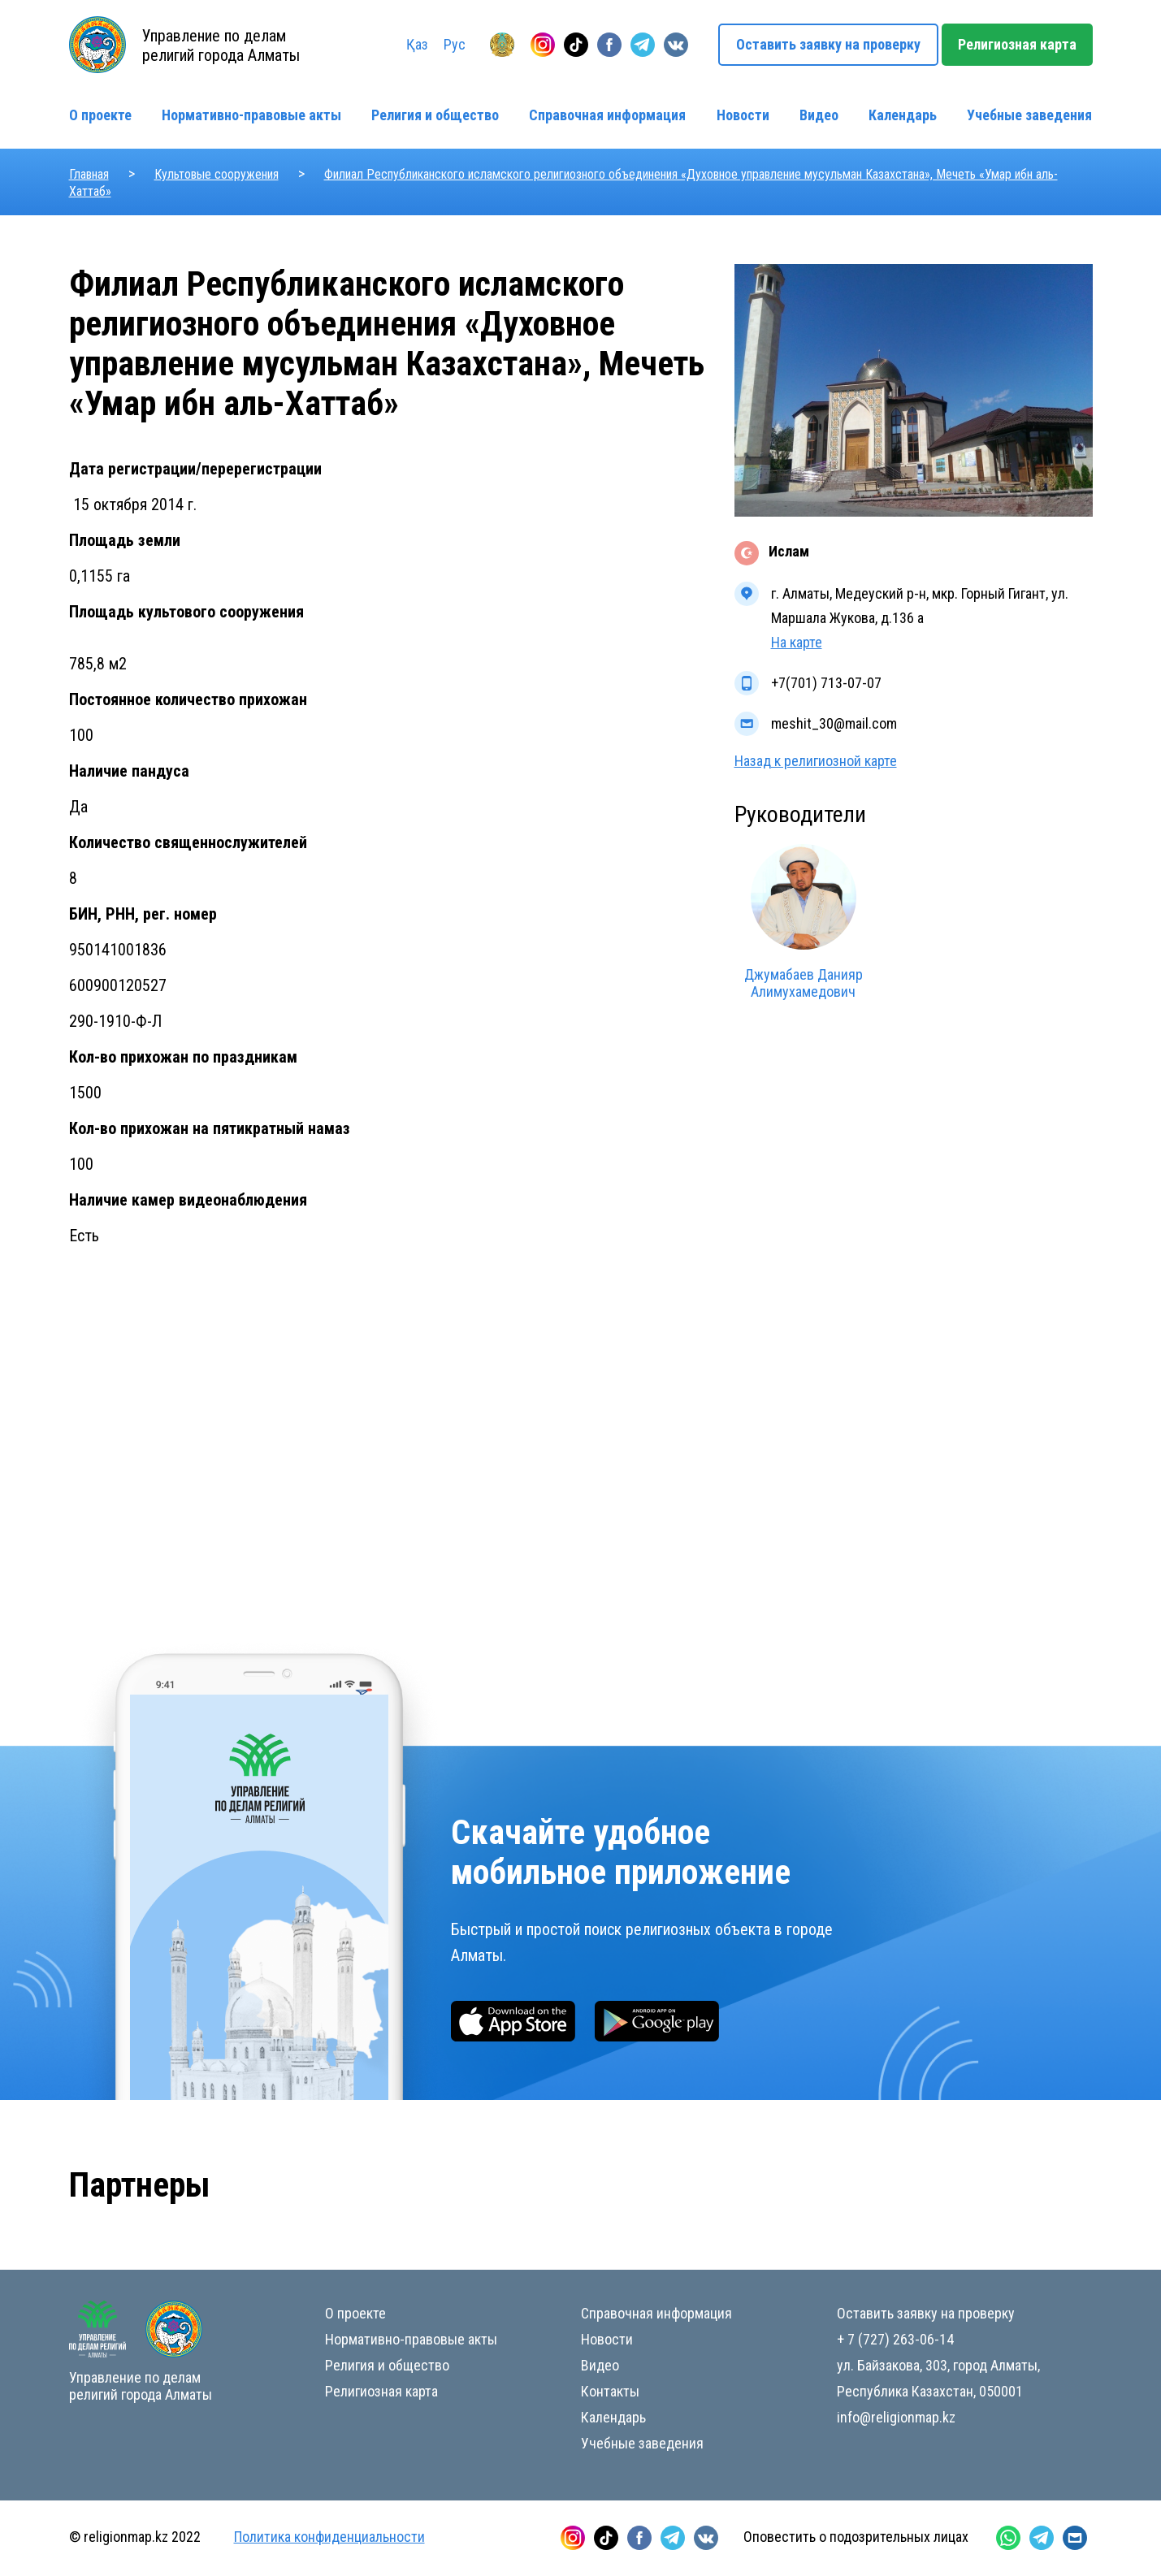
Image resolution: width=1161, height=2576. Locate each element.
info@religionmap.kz (896, 2417)
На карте (796, 642)
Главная (89, 174)
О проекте (100, 114)
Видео (818, 114)
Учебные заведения (1029, 114)
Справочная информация (607, 114)
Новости (743, 114)
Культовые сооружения (216, 174)
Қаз (417, 44)
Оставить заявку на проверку (828, 44)
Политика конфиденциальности (329, 2536)
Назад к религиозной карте (815, 760)
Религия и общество (435, 114)
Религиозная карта (1017, 44)
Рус (455, 44)
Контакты (610, 2391)
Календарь (903, 114)
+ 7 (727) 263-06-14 (895, 2339)
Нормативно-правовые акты (251, 114)
